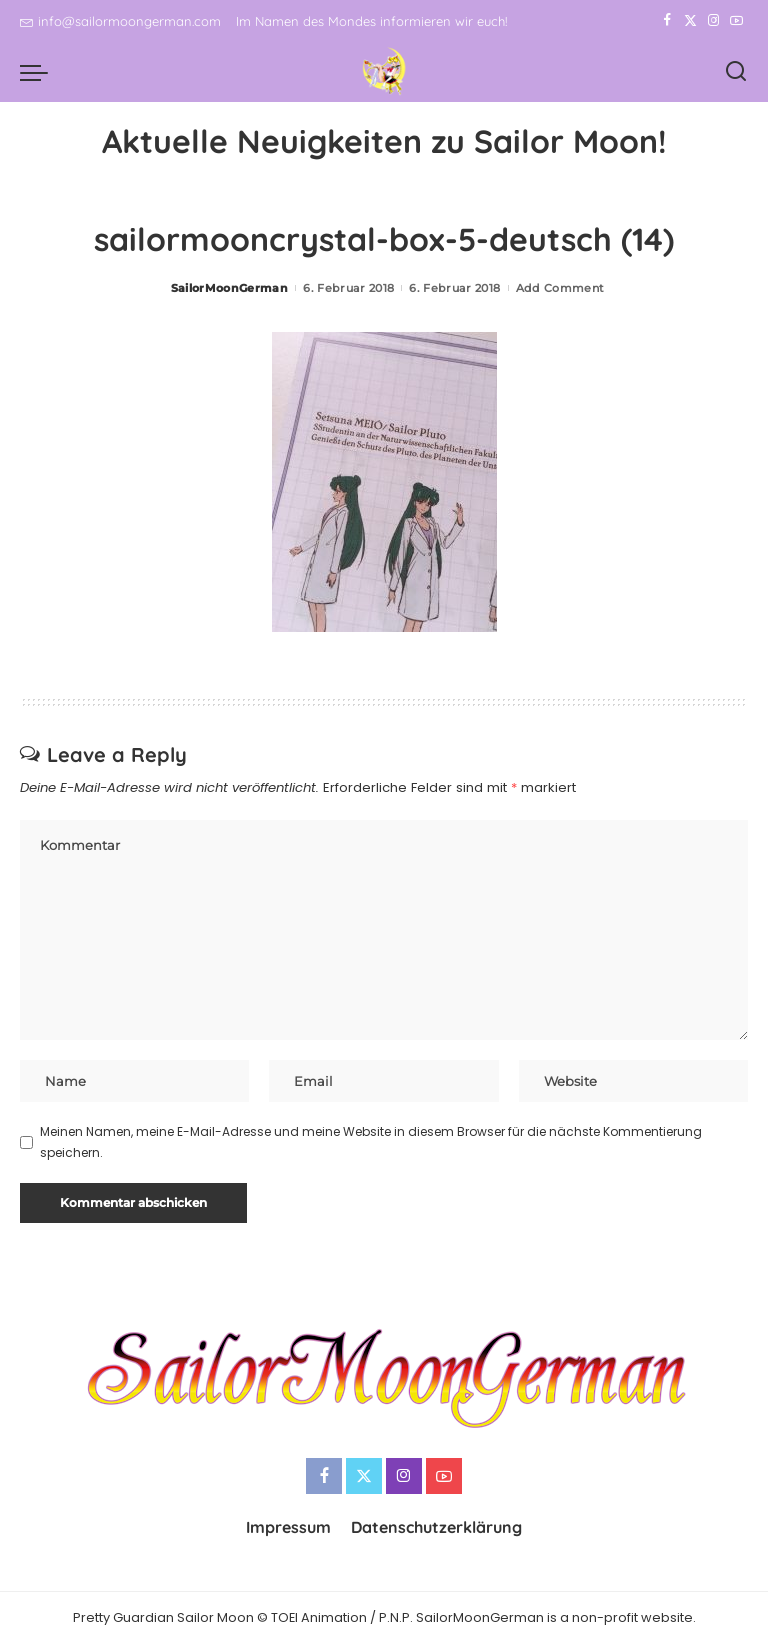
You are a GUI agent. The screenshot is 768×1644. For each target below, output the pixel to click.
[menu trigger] (39, 72)
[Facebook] (667, 21)
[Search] (736, 72)
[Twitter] (690, 21)
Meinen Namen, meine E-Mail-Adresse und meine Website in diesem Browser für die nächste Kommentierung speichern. (371, 1141)
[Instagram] (713, 21)
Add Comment (560, 288)
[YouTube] (736, 21)
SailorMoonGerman (230, 288)
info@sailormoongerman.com (120, 21)
